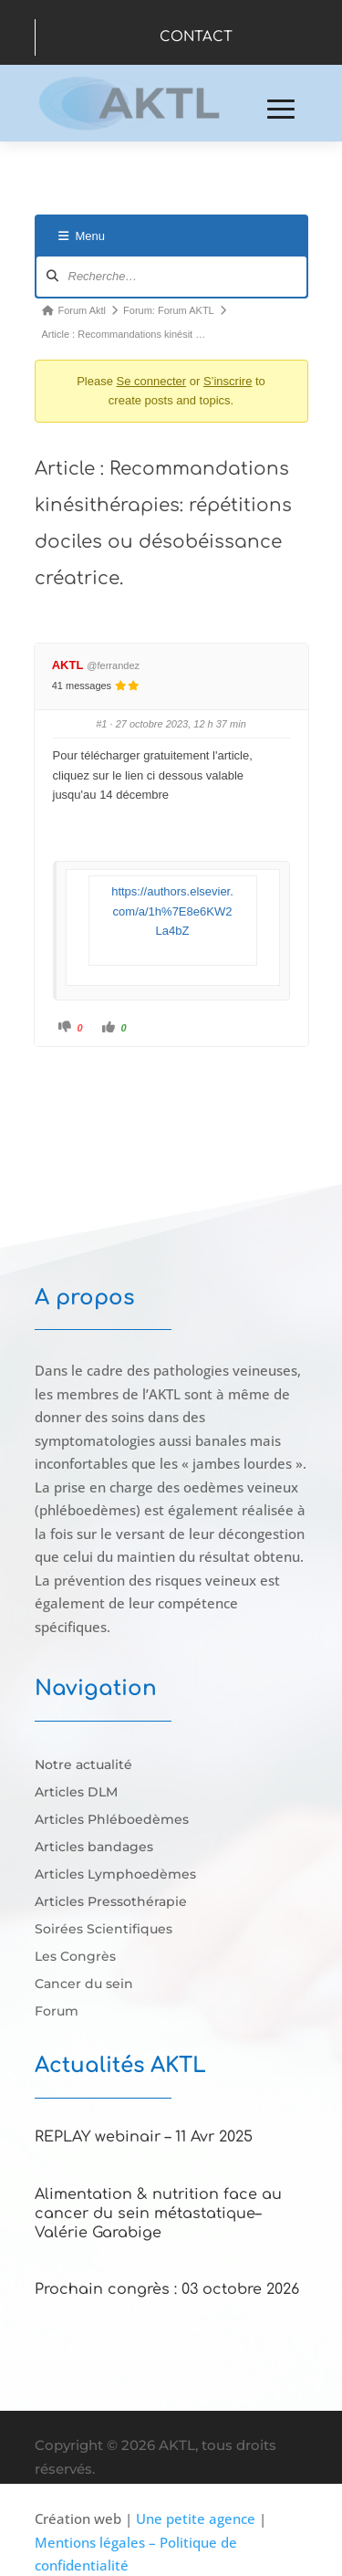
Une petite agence (195, 2518)
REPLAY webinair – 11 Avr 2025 (144, 2137)
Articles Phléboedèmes (112, 1820)
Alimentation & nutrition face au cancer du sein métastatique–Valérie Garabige (158, 2213)
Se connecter (152, 381)
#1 (101, 723)
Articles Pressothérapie (111, 1902)
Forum (56, 2012)
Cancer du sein (84, 1984)
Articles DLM (76, 1792)
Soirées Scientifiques (103, 1929)
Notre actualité (83, 1765)
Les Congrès (75, 1957)
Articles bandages (94, 1847)
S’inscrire (227, 381)
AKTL (68, 665)
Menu (82, 236)
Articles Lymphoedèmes (115, 1875)
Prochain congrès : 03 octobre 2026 (167, 2289)
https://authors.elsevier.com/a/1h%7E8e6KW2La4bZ (172, 911)
